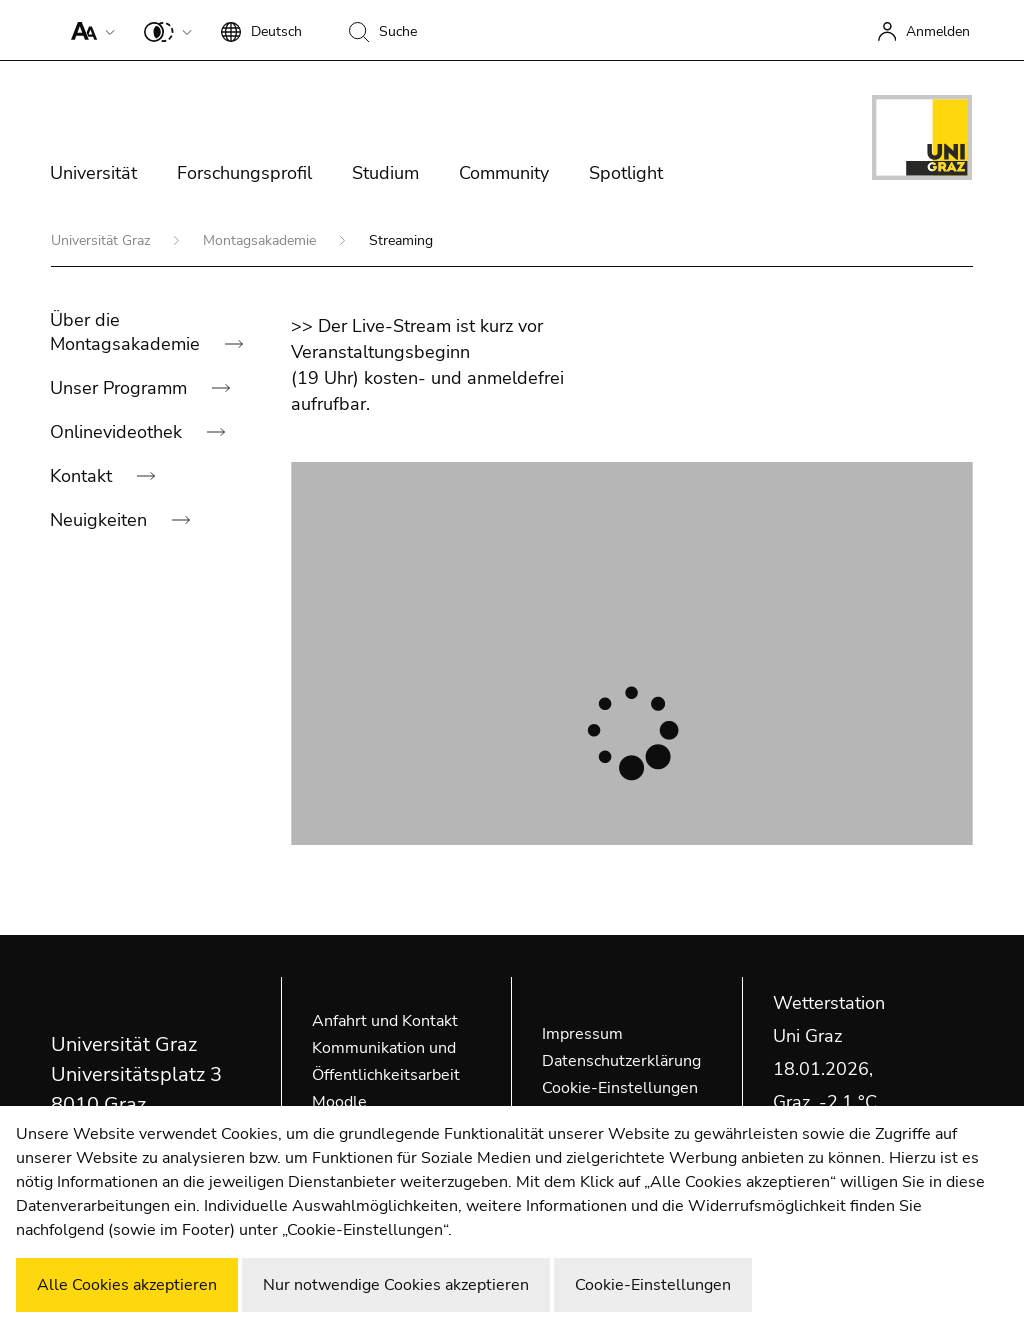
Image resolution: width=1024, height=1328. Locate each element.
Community (504, 173)
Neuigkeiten (101, 520)
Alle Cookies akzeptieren (127, 1285)
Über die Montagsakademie (127, 332)
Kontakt (83, 476)
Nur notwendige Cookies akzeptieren (396, 1285)
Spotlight (626, 173)
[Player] (632, 653)
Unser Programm (121, 388)
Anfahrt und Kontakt (385, 1021)
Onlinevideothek (118, 432)
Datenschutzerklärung (621, 1061)
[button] (88, 30)
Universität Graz (102, 240)
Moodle (339, 1102)
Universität (93, 173)
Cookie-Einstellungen (620, 1088)
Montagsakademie (261, 240)
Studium (385, 173)
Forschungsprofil (244, 173)
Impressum (582, 1034)
